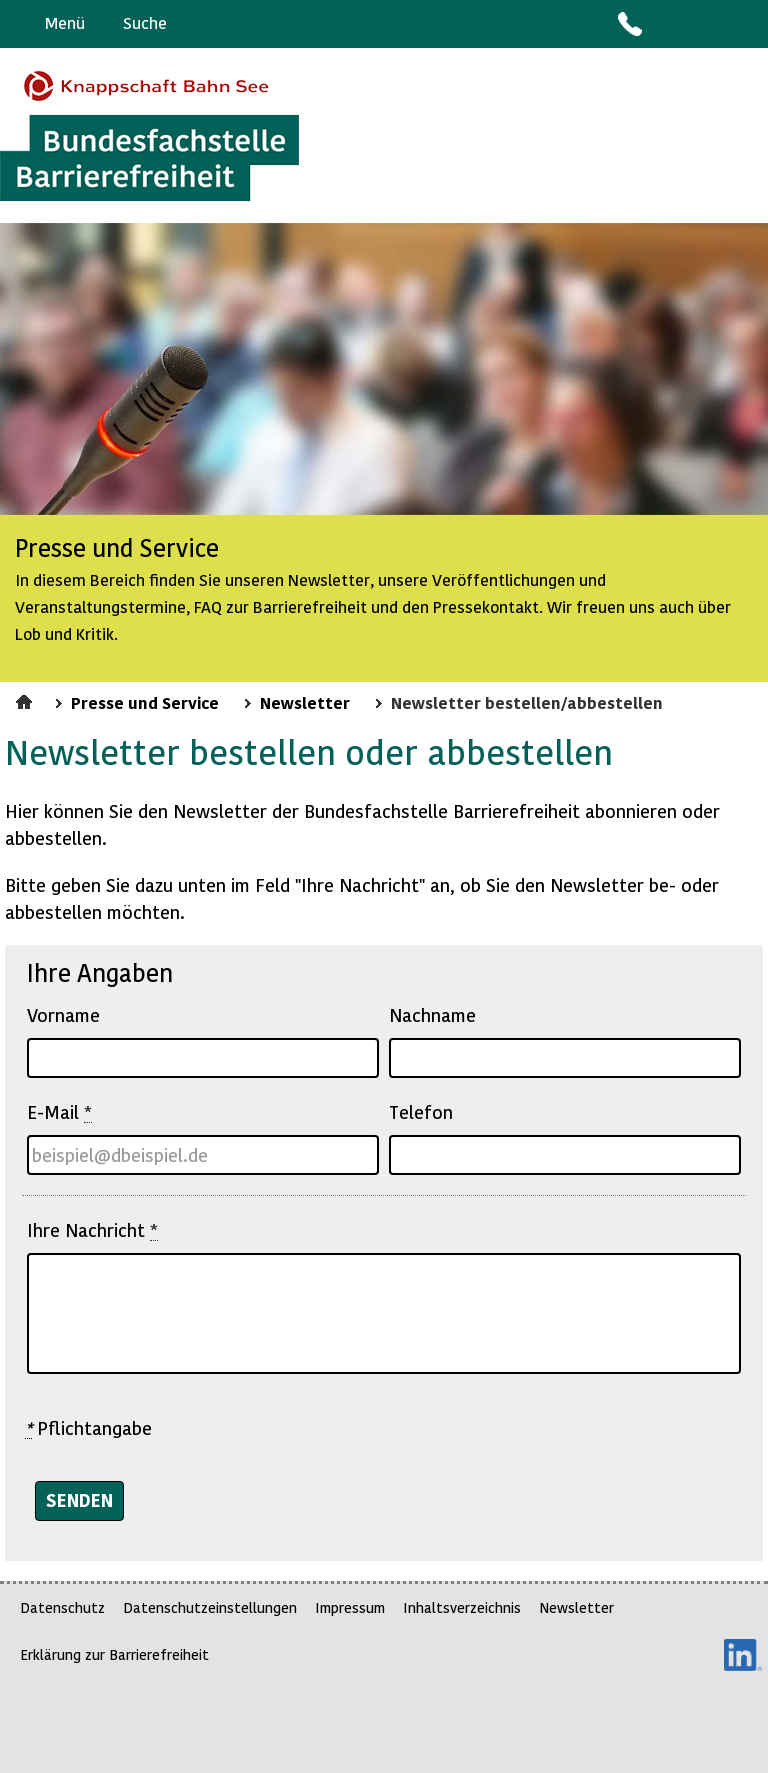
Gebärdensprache (707, 24)
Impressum (350, 1607)
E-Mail (59, 1112)
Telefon (421, 1111)
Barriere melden (669, 24)
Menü (65, 22)
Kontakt (629, 24)
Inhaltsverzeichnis (462, 1607)
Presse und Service (145, 702)
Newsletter (305, 702)
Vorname (63, 1014)
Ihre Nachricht (92, 1230)
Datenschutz (62, 1607)
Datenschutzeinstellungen (210, 1607)
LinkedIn (743, 1655)
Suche (145, 22)
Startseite (26, 699)
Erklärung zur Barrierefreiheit (114, 1654)
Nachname (432, 1014)
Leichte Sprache (744, 24)
